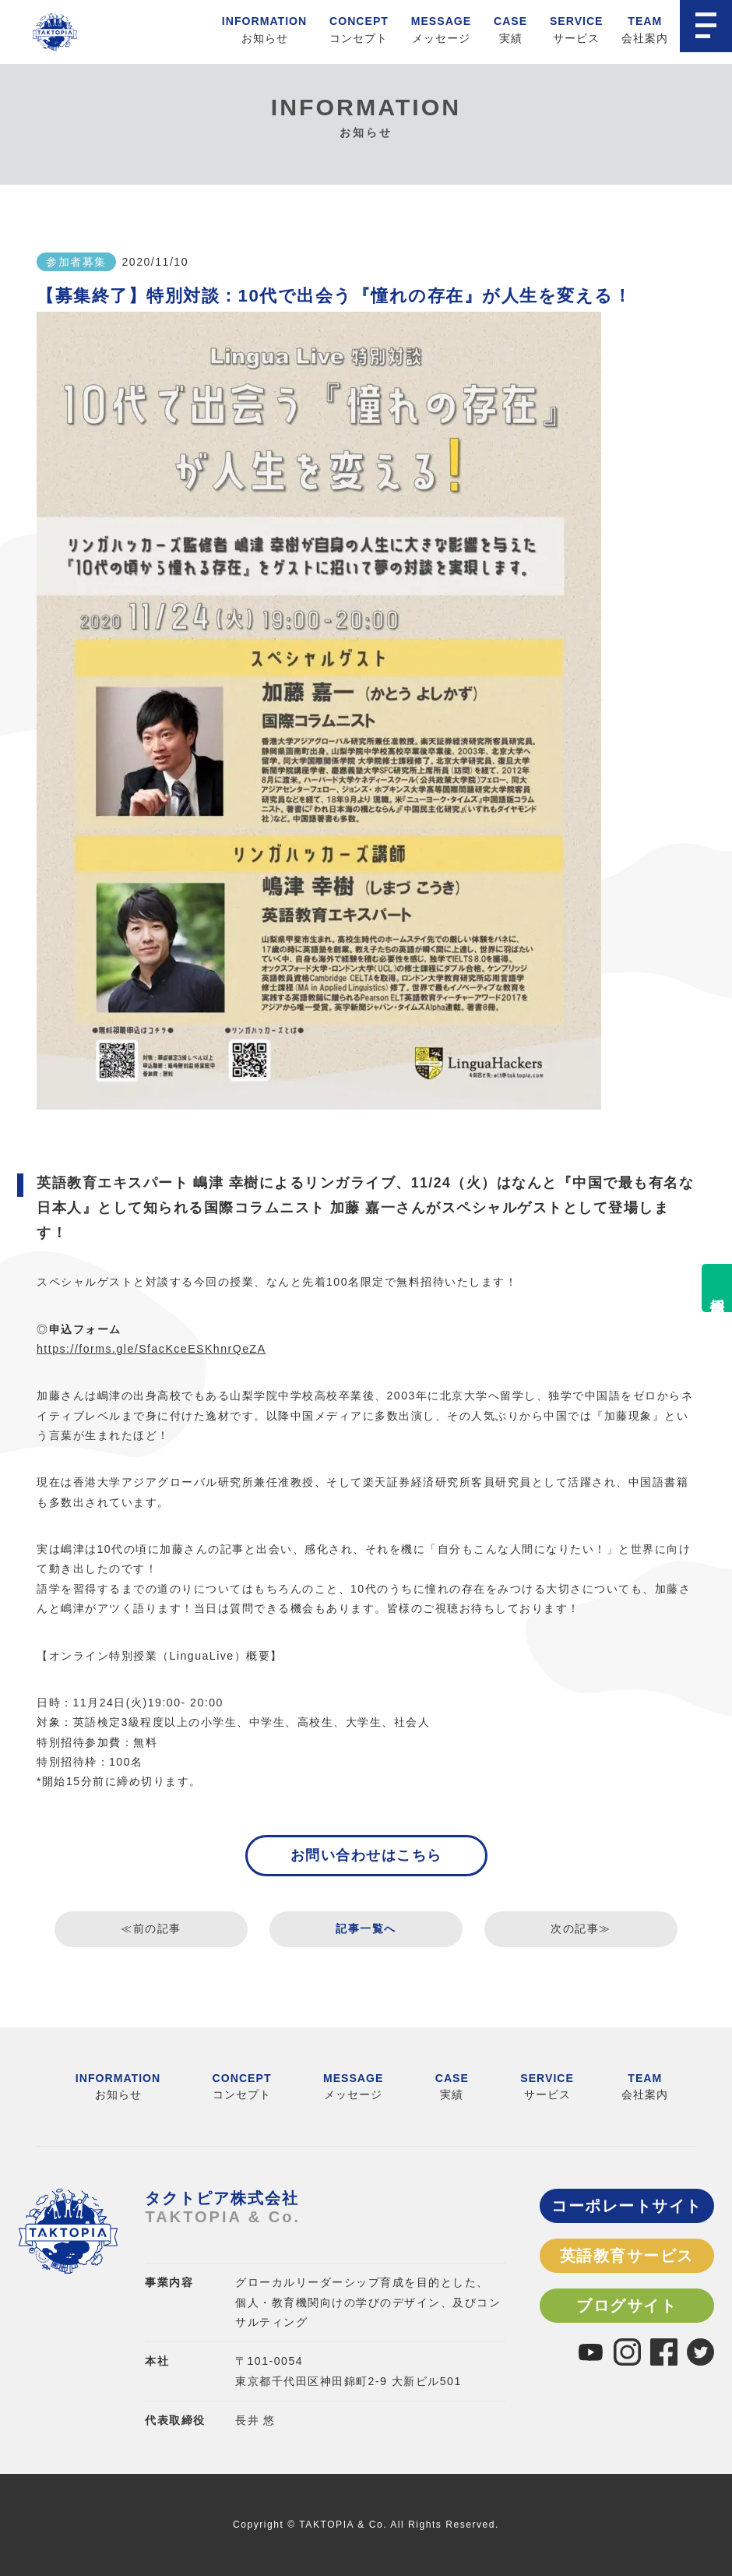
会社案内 (644, 27)
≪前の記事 (151, 1928)
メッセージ (441, 27)
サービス (576, 27)
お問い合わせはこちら (366, 1855)
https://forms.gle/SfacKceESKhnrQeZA (151, 1349)
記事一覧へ (366, 1928)
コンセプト (359, 27)
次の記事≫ (581, 1928)
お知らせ (264, 27)
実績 (510, 27)
